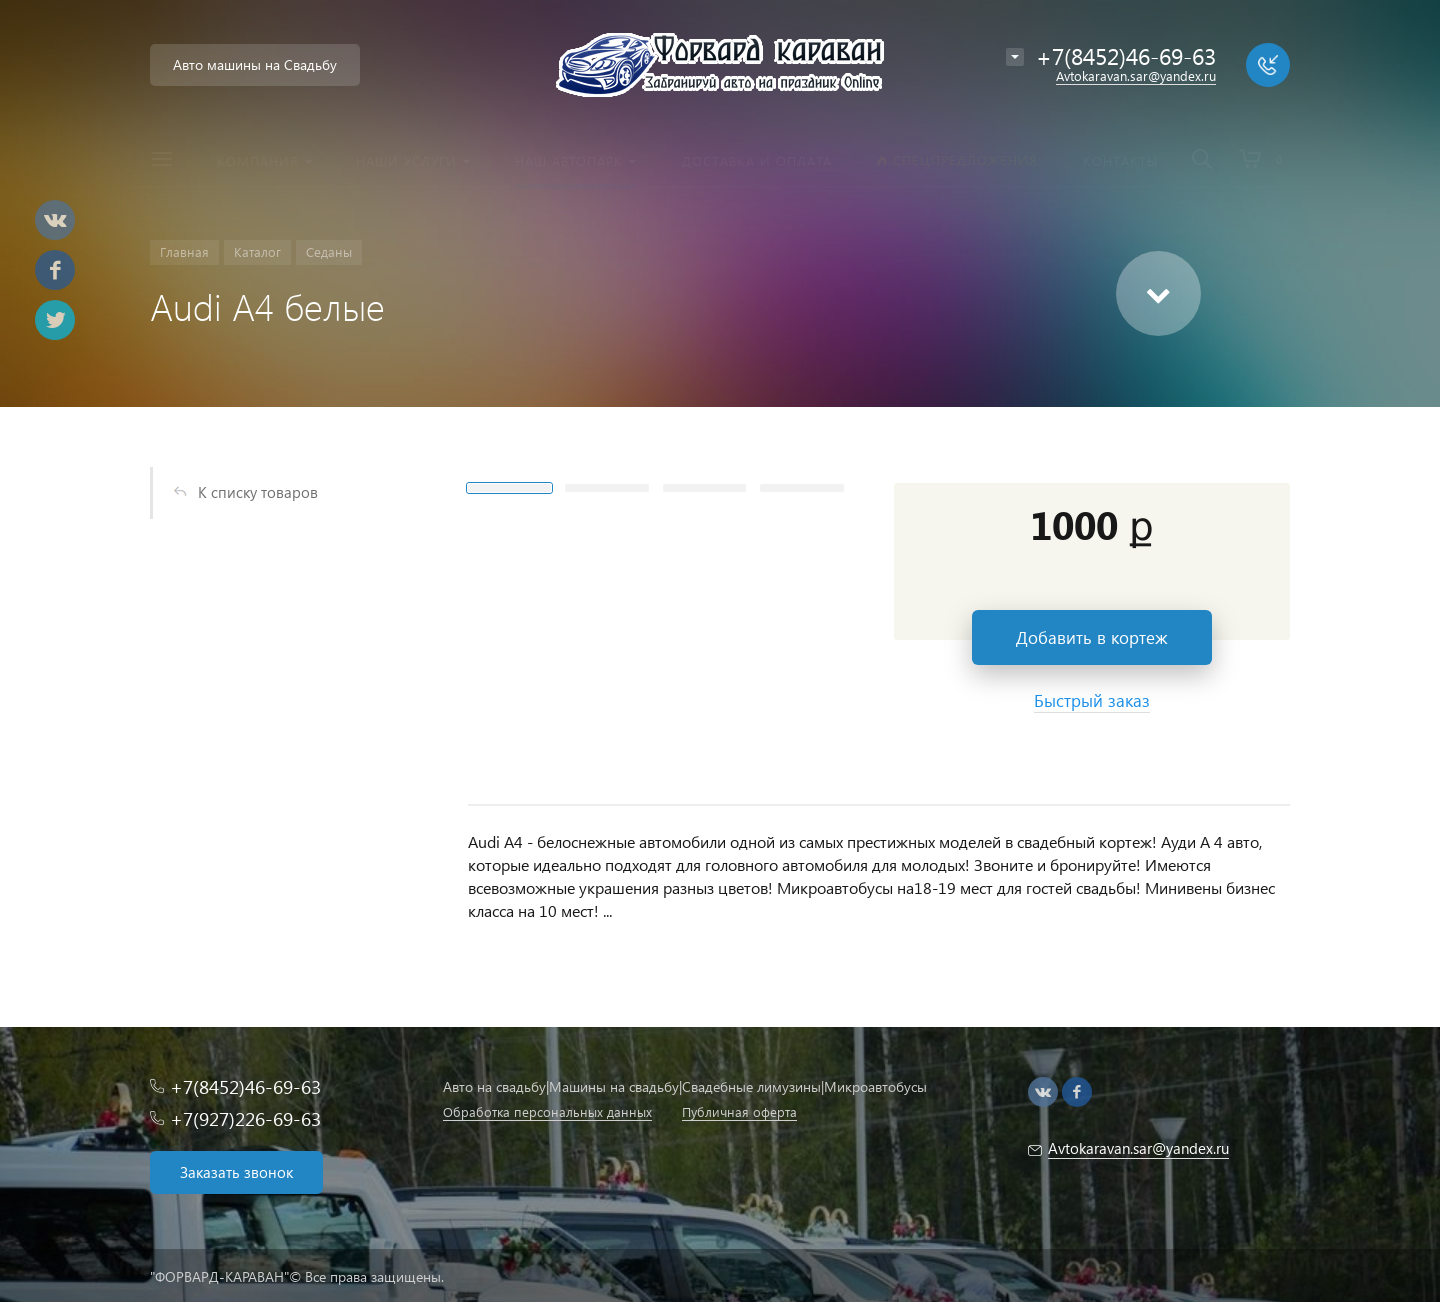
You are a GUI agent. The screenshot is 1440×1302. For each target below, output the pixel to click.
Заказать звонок (236, 1172)
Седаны (329, 251)
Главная (184, 251)
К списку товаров (258, 492)
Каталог (257, 251)
